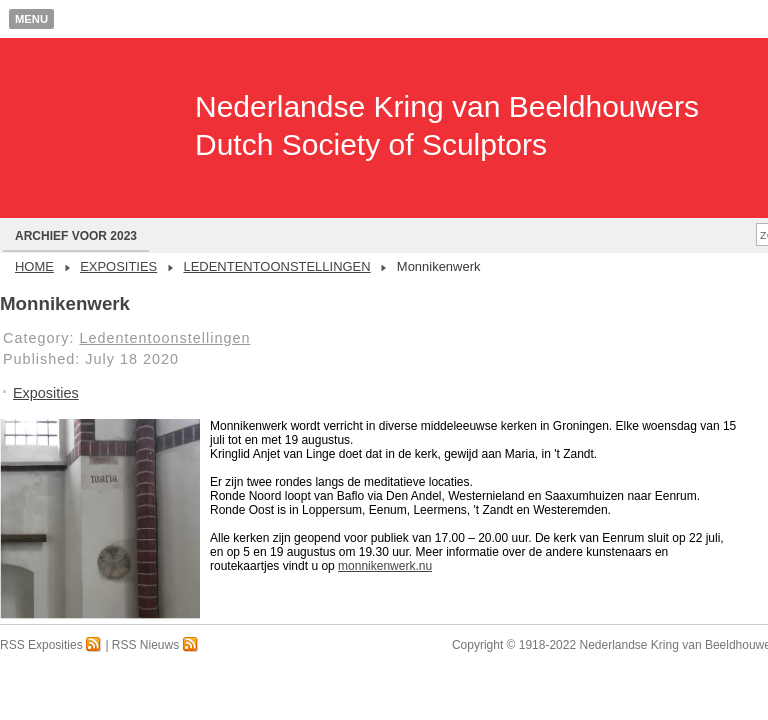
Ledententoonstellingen (276, 266)
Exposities (118, 266)
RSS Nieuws (155, 645)
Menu (31, 19)
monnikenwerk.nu (385, 566)
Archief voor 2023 (76, 236)
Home (34, 266)
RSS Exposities (51, 645)
